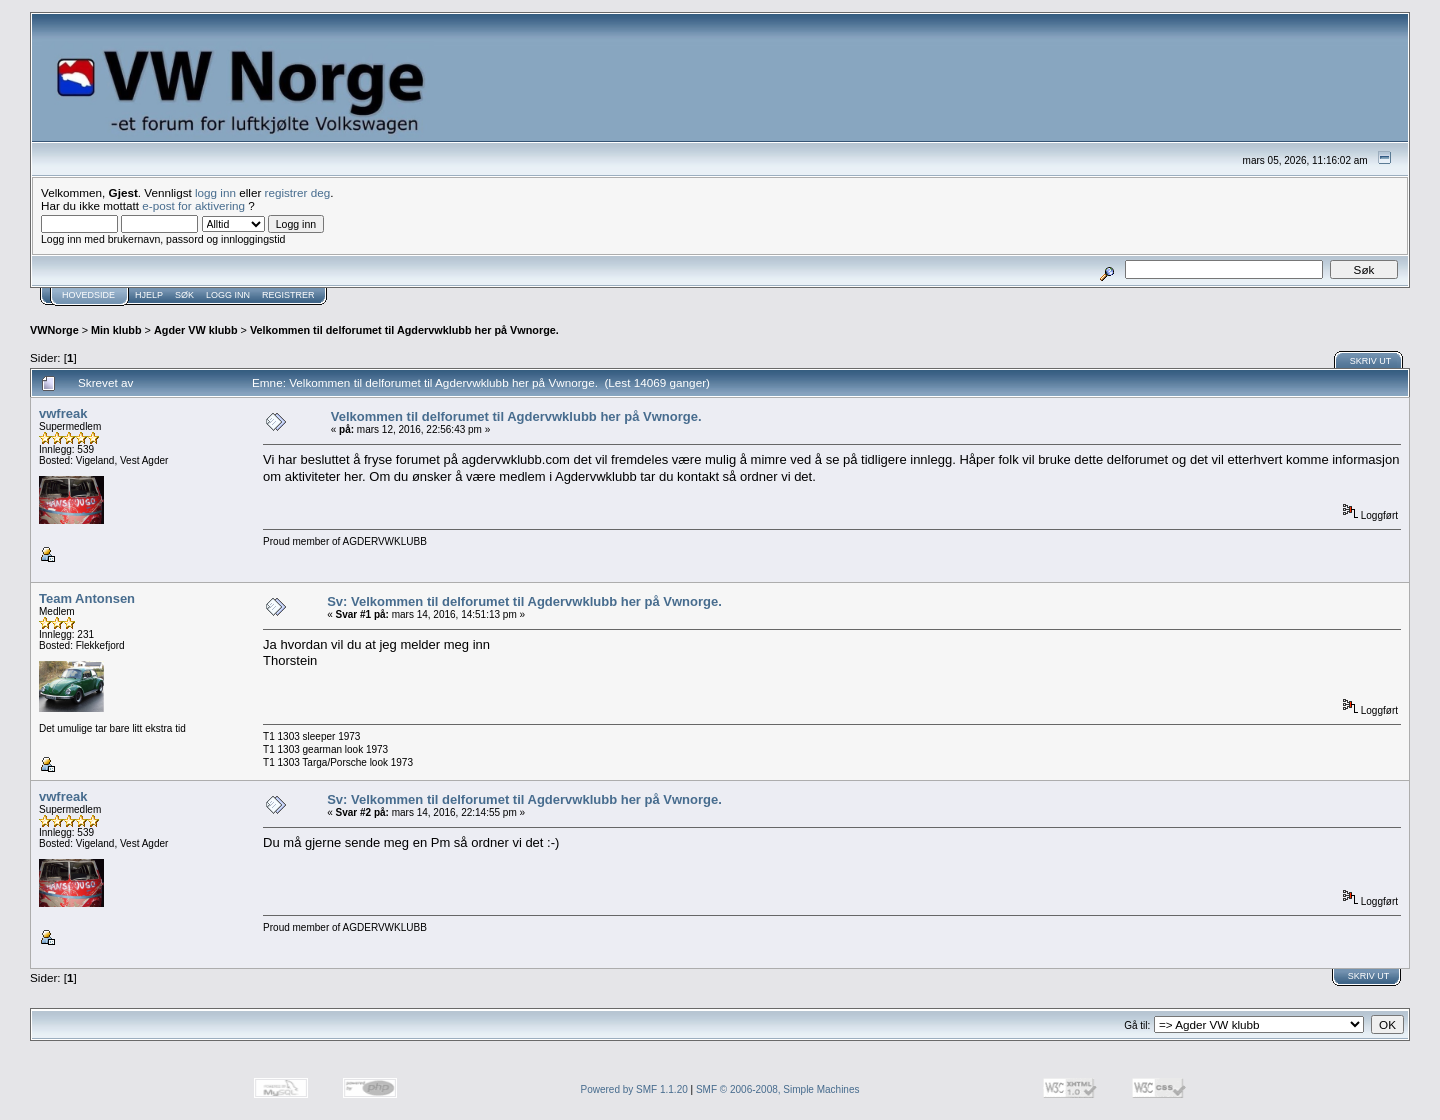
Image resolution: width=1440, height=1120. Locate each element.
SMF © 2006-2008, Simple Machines (778, 1089)
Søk (184, 295)
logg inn (215, 192)
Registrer (288, 295)
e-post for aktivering (193, 205)
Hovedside (88, 295)
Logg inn (228, 295)
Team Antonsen (87, 598)
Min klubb (116, 330)
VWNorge (54, 330)
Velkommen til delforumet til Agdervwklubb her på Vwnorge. (404, 330)
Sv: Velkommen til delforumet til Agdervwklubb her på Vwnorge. (524, 601)
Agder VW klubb (196, 330)
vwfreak (63, 413)
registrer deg (298, 192)
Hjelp (149, 295)
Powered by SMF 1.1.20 (634, 1089)
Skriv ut (1371, 361)
